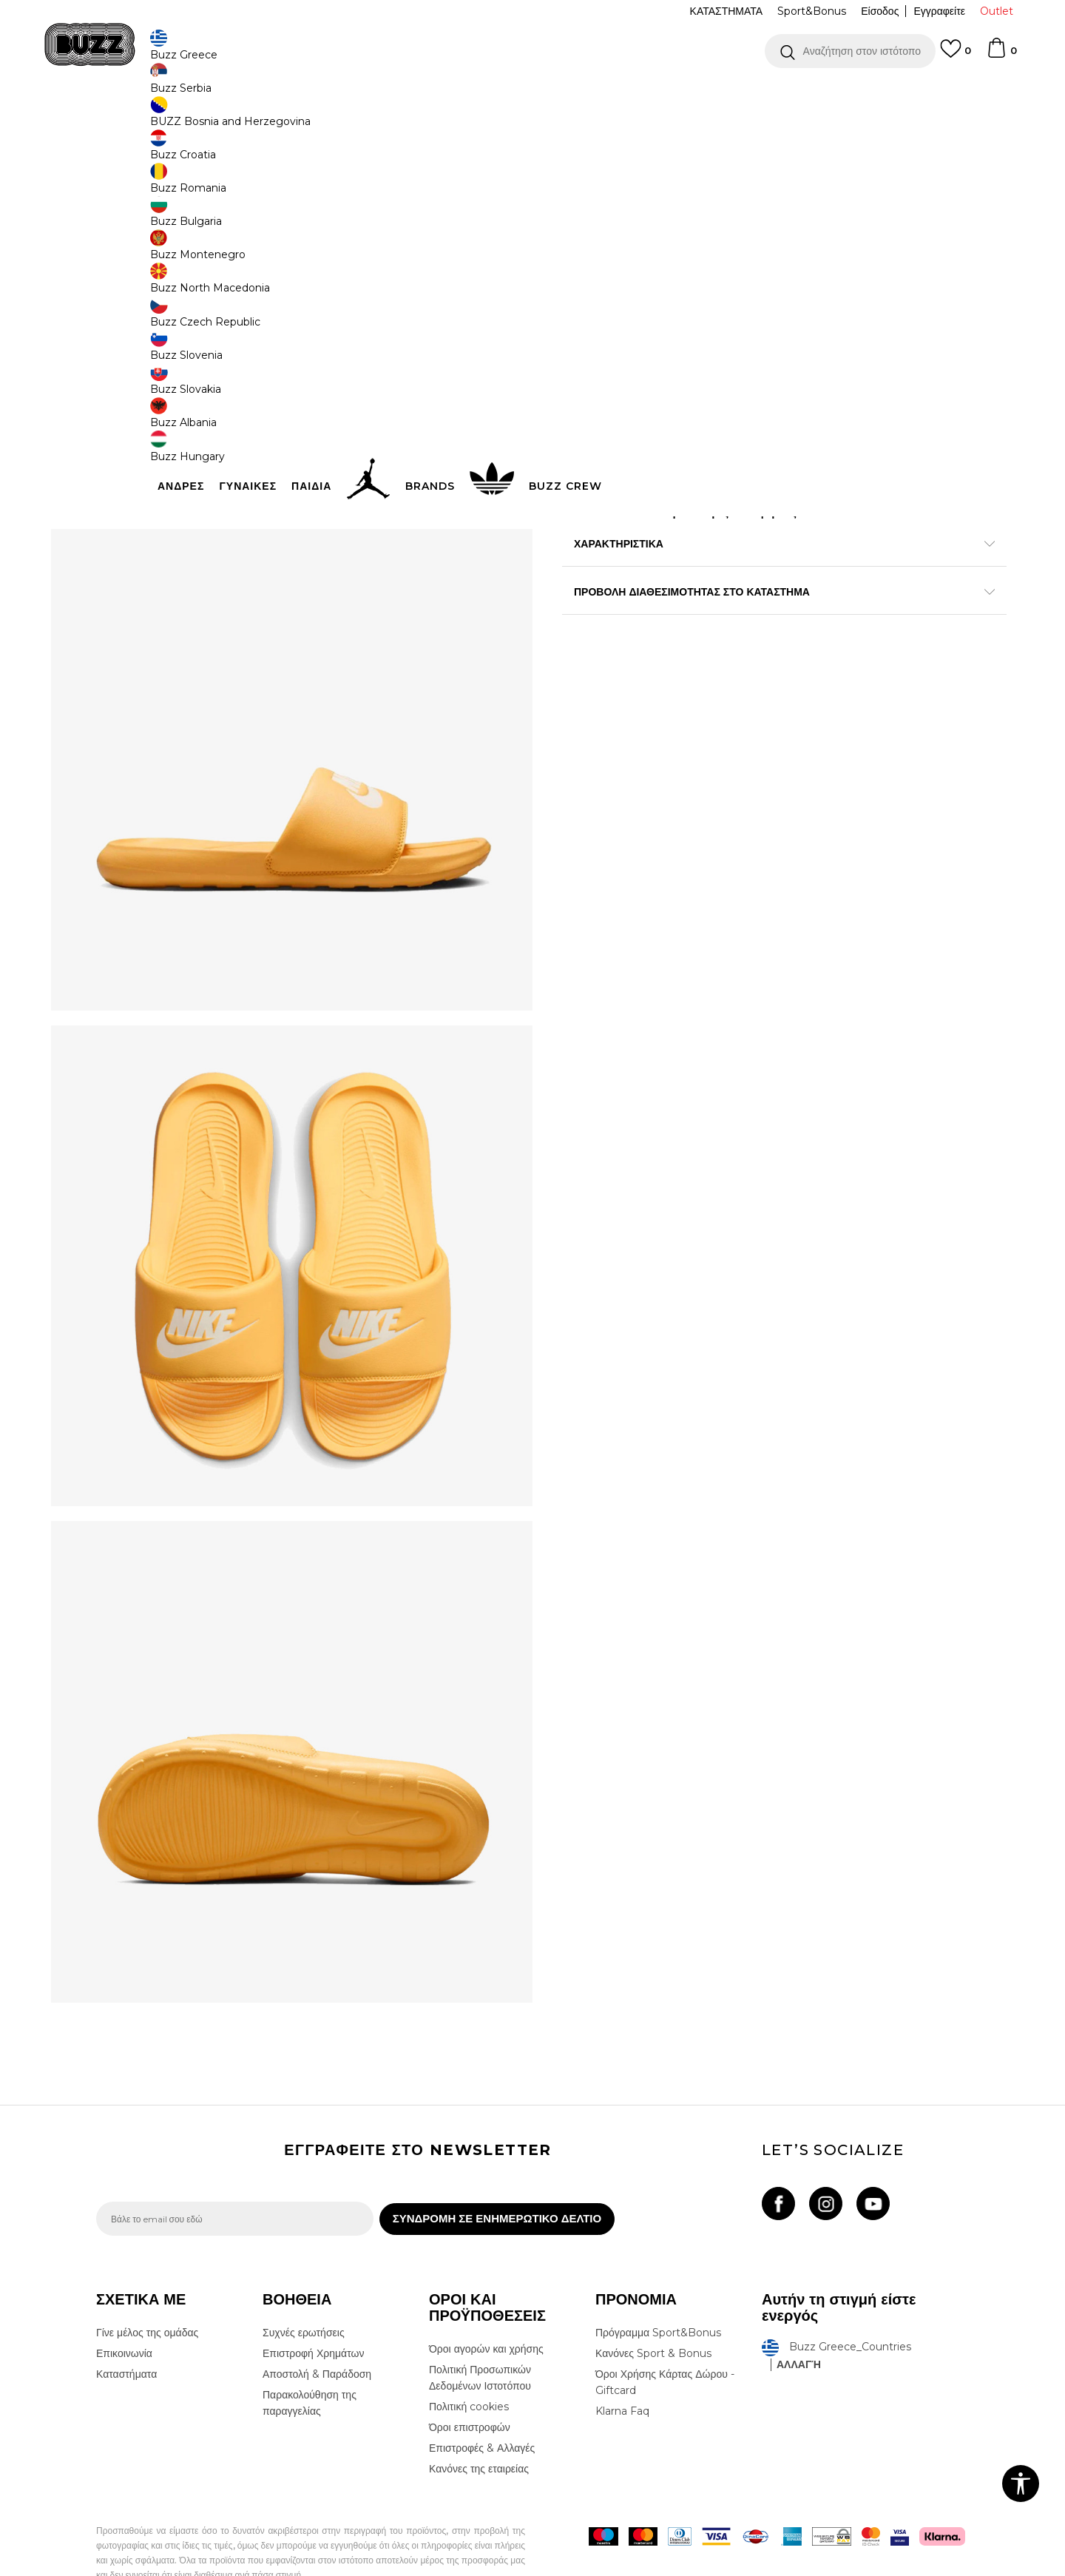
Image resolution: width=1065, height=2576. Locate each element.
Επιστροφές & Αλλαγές (482, 2406)
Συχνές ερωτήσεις (304, 2291)
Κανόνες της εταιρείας (479, 2427)
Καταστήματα (126, 2332)
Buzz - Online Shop (138, 118)
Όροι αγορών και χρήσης (486, 2307)
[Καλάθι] (1001, 54)
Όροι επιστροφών (469, 2386)
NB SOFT (343, 2568)
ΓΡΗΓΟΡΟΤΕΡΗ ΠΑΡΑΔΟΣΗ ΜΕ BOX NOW (488, 95)
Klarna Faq (622, 2369)
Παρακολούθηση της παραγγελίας (309, 2361)
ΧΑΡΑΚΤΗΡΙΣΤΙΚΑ (754, 617)
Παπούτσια (259, 118)
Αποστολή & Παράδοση (317, 2332)
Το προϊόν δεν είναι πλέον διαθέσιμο (677, 342)
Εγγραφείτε (939, 11)
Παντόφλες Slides (405, 118)
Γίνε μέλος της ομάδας (147, 2291)
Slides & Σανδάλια (326, 118)
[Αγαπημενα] (955, 55)
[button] (850, 51)
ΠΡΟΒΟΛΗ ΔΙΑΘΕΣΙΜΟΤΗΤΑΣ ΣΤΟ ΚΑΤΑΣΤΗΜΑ (754, 665)
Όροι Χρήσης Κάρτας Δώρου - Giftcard (664, 2341)
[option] (532, 95)
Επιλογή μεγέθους (604, 232)
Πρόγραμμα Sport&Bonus (658, 2291)
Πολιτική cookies (469, 2365)
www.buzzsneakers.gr (204, 2568)
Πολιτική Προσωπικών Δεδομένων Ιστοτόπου (480, 2336)
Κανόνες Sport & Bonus (653, 2312)
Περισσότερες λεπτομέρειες (806, 586)
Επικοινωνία (124, 2312)
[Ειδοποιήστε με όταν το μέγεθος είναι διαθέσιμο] (584, 257)
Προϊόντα (209, 118)
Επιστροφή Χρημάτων (313, 2312)
